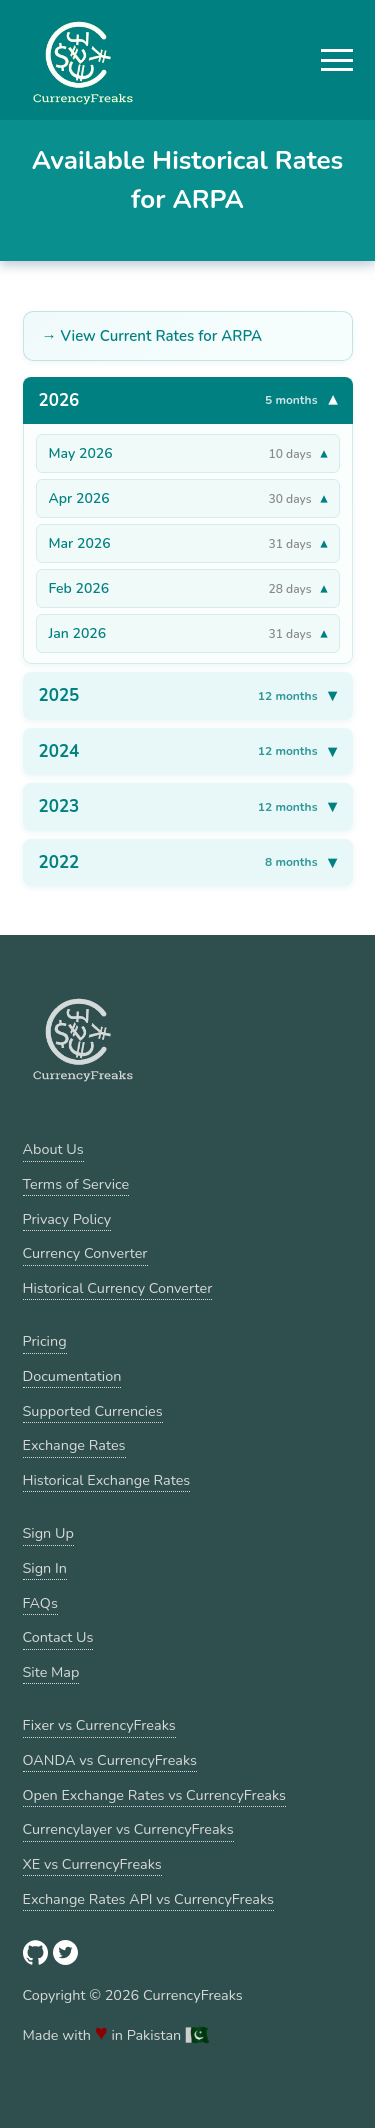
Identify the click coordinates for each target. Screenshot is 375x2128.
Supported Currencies (93, 1411)
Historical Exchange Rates (107, 1480)
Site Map (51, 1672)
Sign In (45, 1568)
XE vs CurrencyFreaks (92, 1864)
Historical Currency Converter (118, 1288)
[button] (337, 60)
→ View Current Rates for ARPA (152, 336)
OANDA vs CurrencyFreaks (110, 1760)
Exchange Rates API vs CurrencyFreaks (148, 1899)
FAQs (40, 1603)
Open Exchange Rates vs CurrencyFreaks (154, 1795)
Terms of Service (76, 1184)
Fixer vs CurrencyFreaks (99, 1725)
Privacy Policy (67, 1219)
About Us (53, 1149)
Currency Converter (85, 1253)
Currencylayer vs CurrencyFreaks (128, 1829)
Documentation (72, 1376)
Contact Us (58, 1637)
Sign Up (48, 1533)
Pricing (45, 1341)
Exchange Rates (74, 1445)
